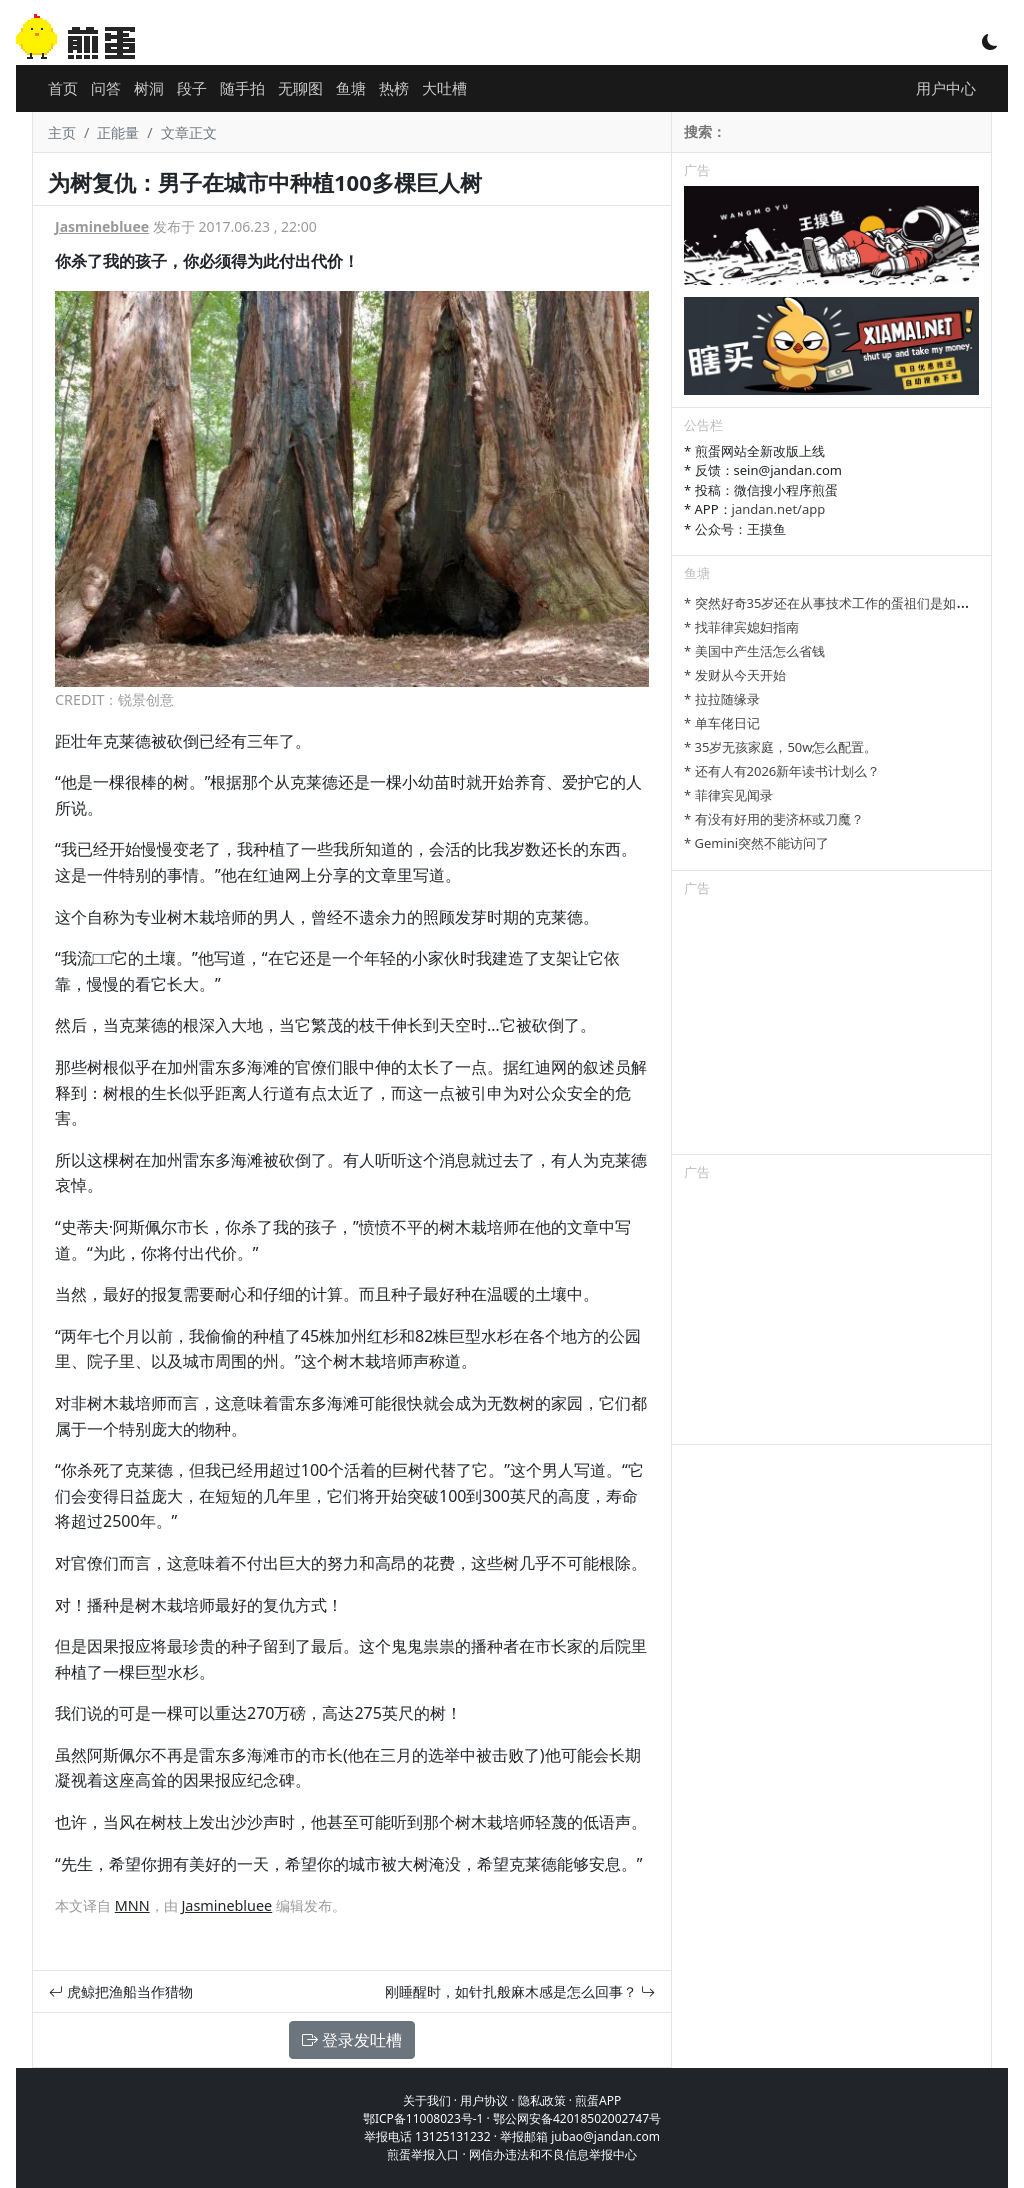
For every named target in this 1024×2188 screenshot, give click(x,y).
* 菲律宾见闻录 (728, 795)
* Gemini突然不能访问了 (756, 843)
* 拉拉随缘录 (722, 699)
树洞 (149, 88)
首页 (63, 88)
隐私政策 (542, 2100)
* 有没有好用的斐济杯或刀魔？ (774, 819)
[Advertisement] (831, 1029)
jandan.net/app (779, 509)
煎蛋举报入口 (423, 2154)
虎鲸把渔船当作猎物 (121, 1991)
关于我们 (427, 2100)
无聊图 (300, 88)
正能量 (118, 132)
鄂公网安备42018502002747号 (577, 2118)
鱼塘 (351, 88)
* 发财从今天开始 (735, 675)
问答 (106, 88)
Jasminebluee (102, 226)
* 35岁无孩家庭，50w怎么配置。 (781, 747)
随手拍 (242, 88)
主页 (62, 132)
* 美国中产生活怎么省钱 (754, 651)
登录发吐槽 (352, 2040)
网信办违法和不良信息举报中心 (553, 2154)
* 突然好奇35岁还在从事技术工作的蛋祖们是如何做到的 (846, 603)
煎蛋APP (598, 2100)
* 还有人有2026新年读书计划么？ (782, 771)
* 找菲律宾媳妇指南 (741, 627)
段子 (192, 88)
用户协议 (484, 2100)
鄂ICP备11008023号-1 (423, 2118)
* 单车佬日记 (722, 723)
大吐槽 (444, 88)
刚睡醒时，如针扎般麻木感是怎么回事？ (520, 1991)
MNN (132, 1905)
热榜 (394, 88)
